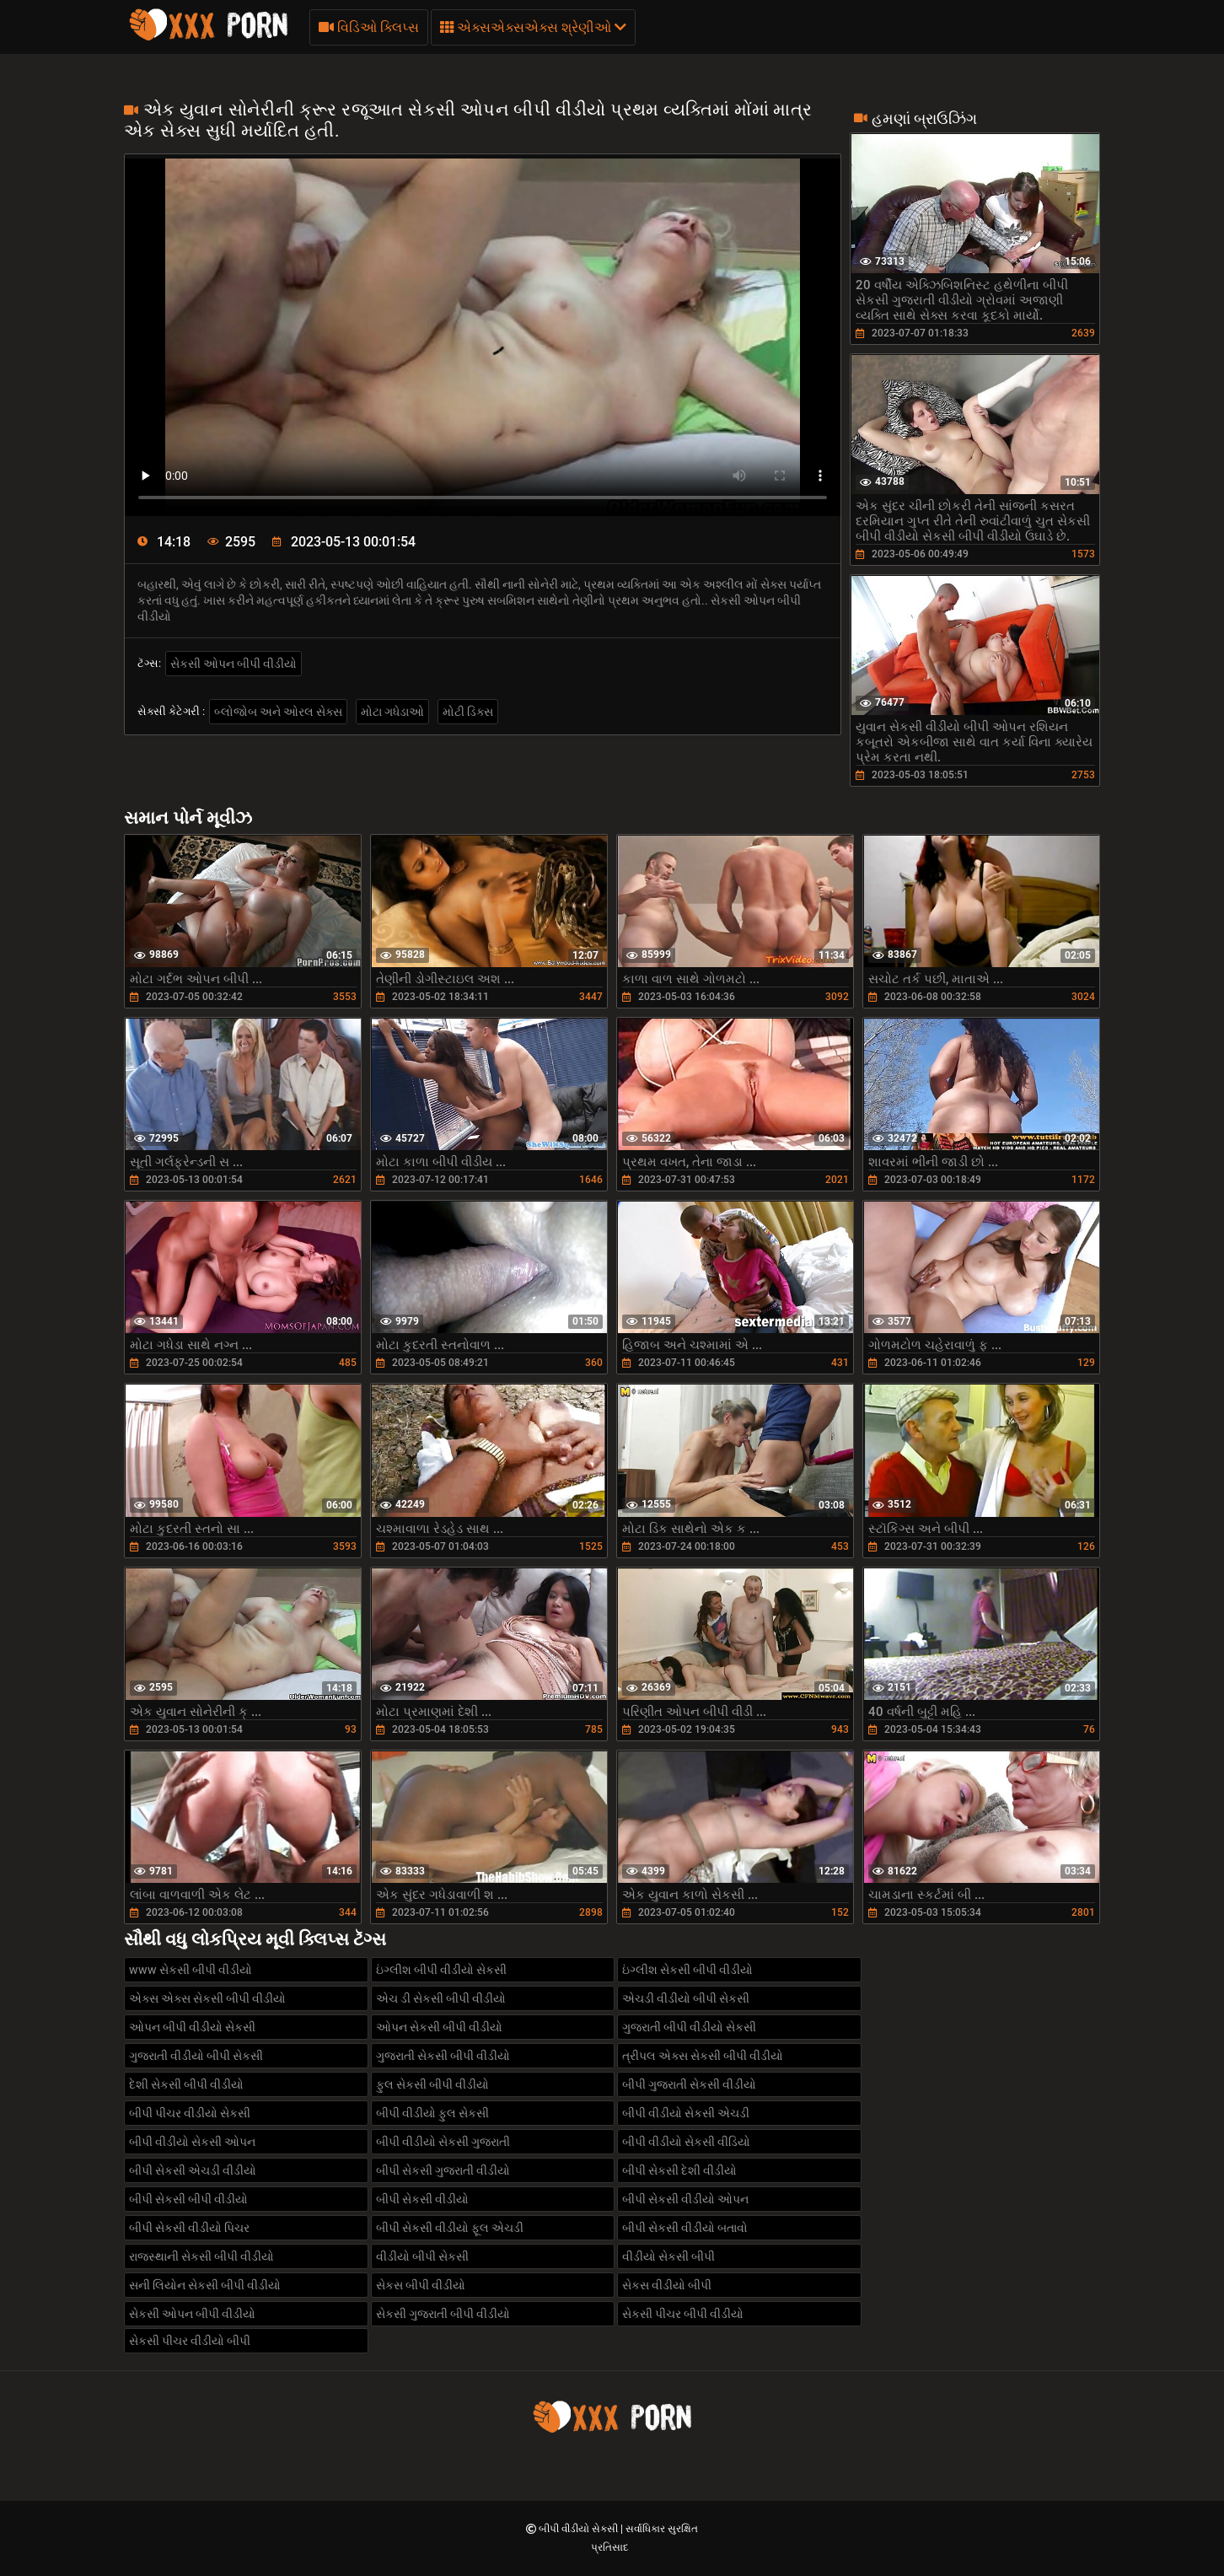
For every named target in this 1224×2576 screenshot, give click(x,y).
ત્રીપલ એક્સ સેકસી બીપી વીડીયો (702, 2055)
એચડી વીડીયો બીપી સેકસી (685, 1998)
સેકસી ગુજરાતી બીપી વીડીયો (443, 2314)
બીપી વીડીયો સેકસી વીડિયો (686, 2141)
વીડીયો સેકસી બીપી (668, 2256)
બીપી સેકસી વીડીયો (422, 2199)
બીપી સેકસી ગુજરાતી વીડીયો (443, 2170)
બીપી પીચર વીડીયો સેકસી (189, 2113)
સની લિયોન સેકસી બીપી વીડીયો (205, 2285)
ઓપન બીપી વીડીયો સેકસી (192, 2027)
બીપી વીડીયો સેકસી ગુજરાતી (443, 2141)
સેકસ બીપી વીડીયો (420, 2285)
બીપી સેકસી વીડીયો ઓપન (685, 2199)
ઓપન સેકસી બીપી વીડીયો (439, 2027)
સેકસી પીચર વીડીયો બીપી (189, 2340)
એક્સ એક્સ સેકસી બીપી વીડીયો (207, 1998)
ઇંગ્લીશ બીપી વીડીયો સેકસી (441, 1969)
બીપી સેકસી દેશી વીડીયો (679, 2170)
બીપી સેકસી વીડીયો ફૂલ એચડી (449, 2228)
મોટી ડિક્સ (468, 711)
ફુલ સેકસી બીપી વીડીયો (432, 2084)
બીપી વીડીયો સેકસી (579, 2529)
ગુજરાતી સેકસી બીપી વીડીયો (443, 2055)
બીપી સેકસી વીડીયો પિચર (189, 2228)
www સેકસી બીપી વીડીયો (190, 1969)
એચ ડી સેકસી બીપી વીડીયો (441, 1998)
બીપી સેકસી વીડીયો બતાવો (685, 2228)
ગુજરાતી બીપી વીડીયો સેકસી (689, 2027)
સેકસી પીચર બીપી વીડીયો (683, 2314)
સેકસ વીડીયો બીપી (666, 2285)
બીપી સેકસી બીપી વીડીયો (188, 2199)
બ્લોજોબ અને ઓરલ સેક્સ (278, 711)
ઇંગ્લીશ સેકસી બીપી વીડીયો (687, 1969)
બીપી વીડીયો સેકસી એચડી (685, 2113)
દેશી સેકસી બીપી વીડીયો (186, 2084)
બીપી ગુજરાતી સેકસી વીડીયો (689, 2084)
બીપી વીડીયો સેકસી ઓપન (192, 2141)
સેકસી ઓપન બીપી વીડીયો (233, 663)
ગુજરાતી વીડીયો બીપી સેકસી (196, 2055)
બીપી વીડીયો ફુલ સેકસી (432, 2113)
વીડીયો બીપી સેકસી (422, 2256)
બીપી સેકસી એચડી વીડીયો (192, 2170)
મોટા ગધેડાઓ (392, 711)
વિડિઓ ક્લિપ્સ (369, 27)
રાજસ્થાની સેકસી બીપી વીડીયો (201, 2256)
